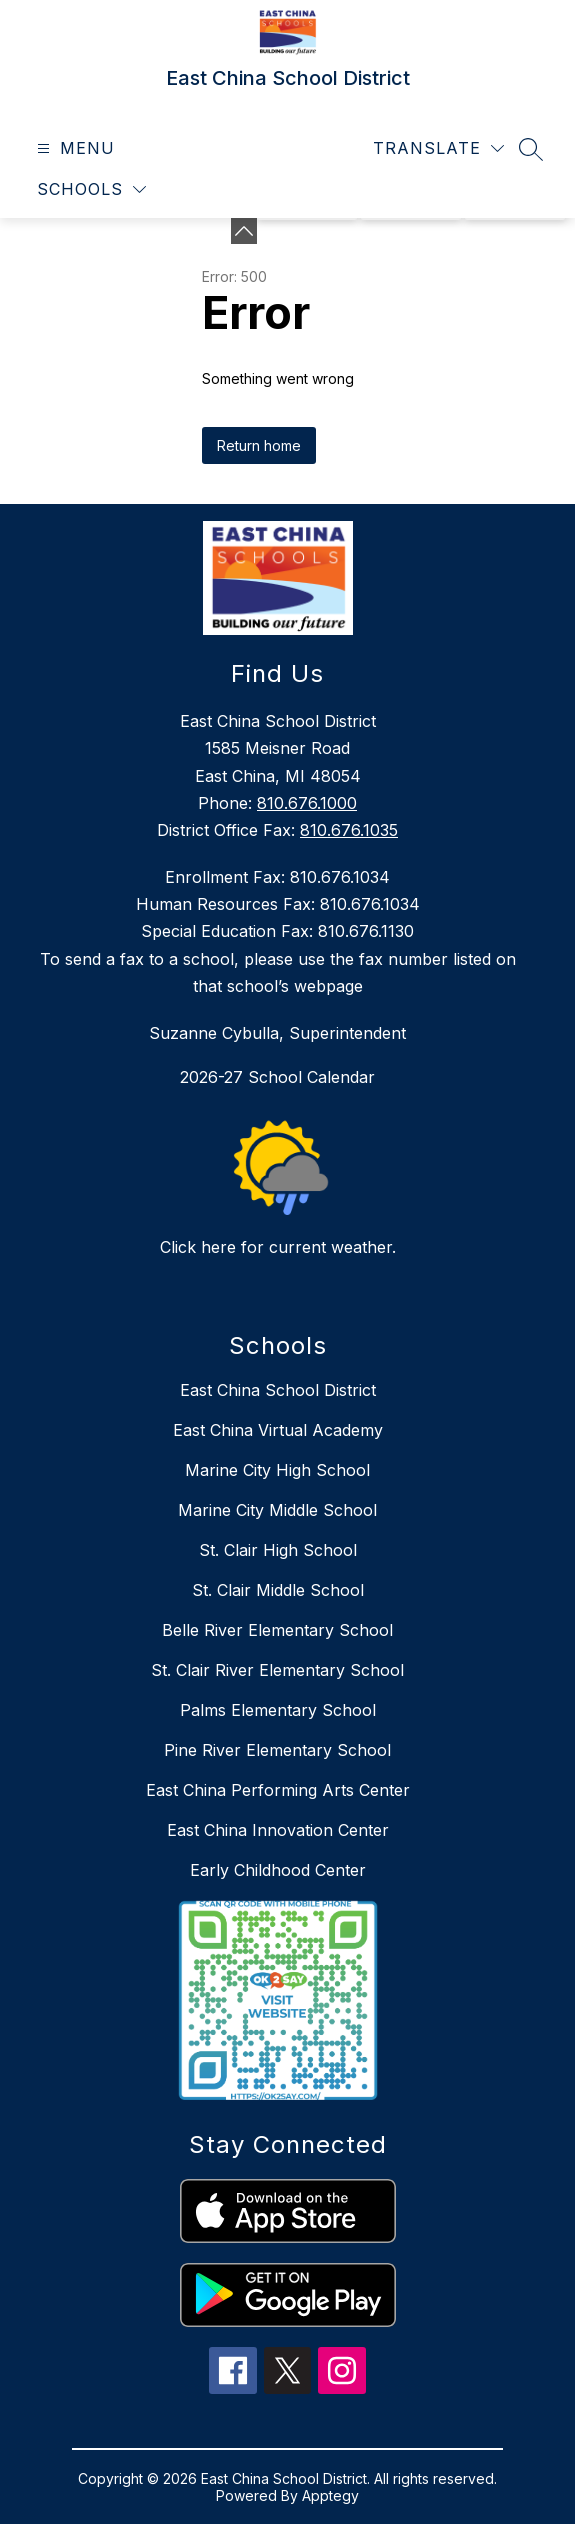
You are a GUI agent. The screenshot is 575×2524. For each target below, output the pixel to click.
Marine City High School (277, 1470)
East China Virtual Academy (278, 1430)
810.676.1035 (349, 830)
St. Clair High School (278, 1550)
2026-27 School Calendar (277, 1077)
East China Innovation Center (278, 1830)
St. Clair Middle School (278, 1590)
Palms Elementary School (278, 1710)
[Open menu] (73, 148)
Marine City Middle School (277, 1510)
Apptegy (330, 2495)
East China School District (278, 1390)
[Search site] (531, 149)
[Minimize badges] (244, 231)
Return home (259, 445)
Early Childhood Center (278, 1870)
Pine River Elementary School (277, 1750)
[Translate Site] (438, 148)
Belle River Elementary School (277, 1630)
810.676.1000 (307, 803)
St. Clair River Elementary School (277, 1670)
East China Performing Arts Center (278, 1790)
